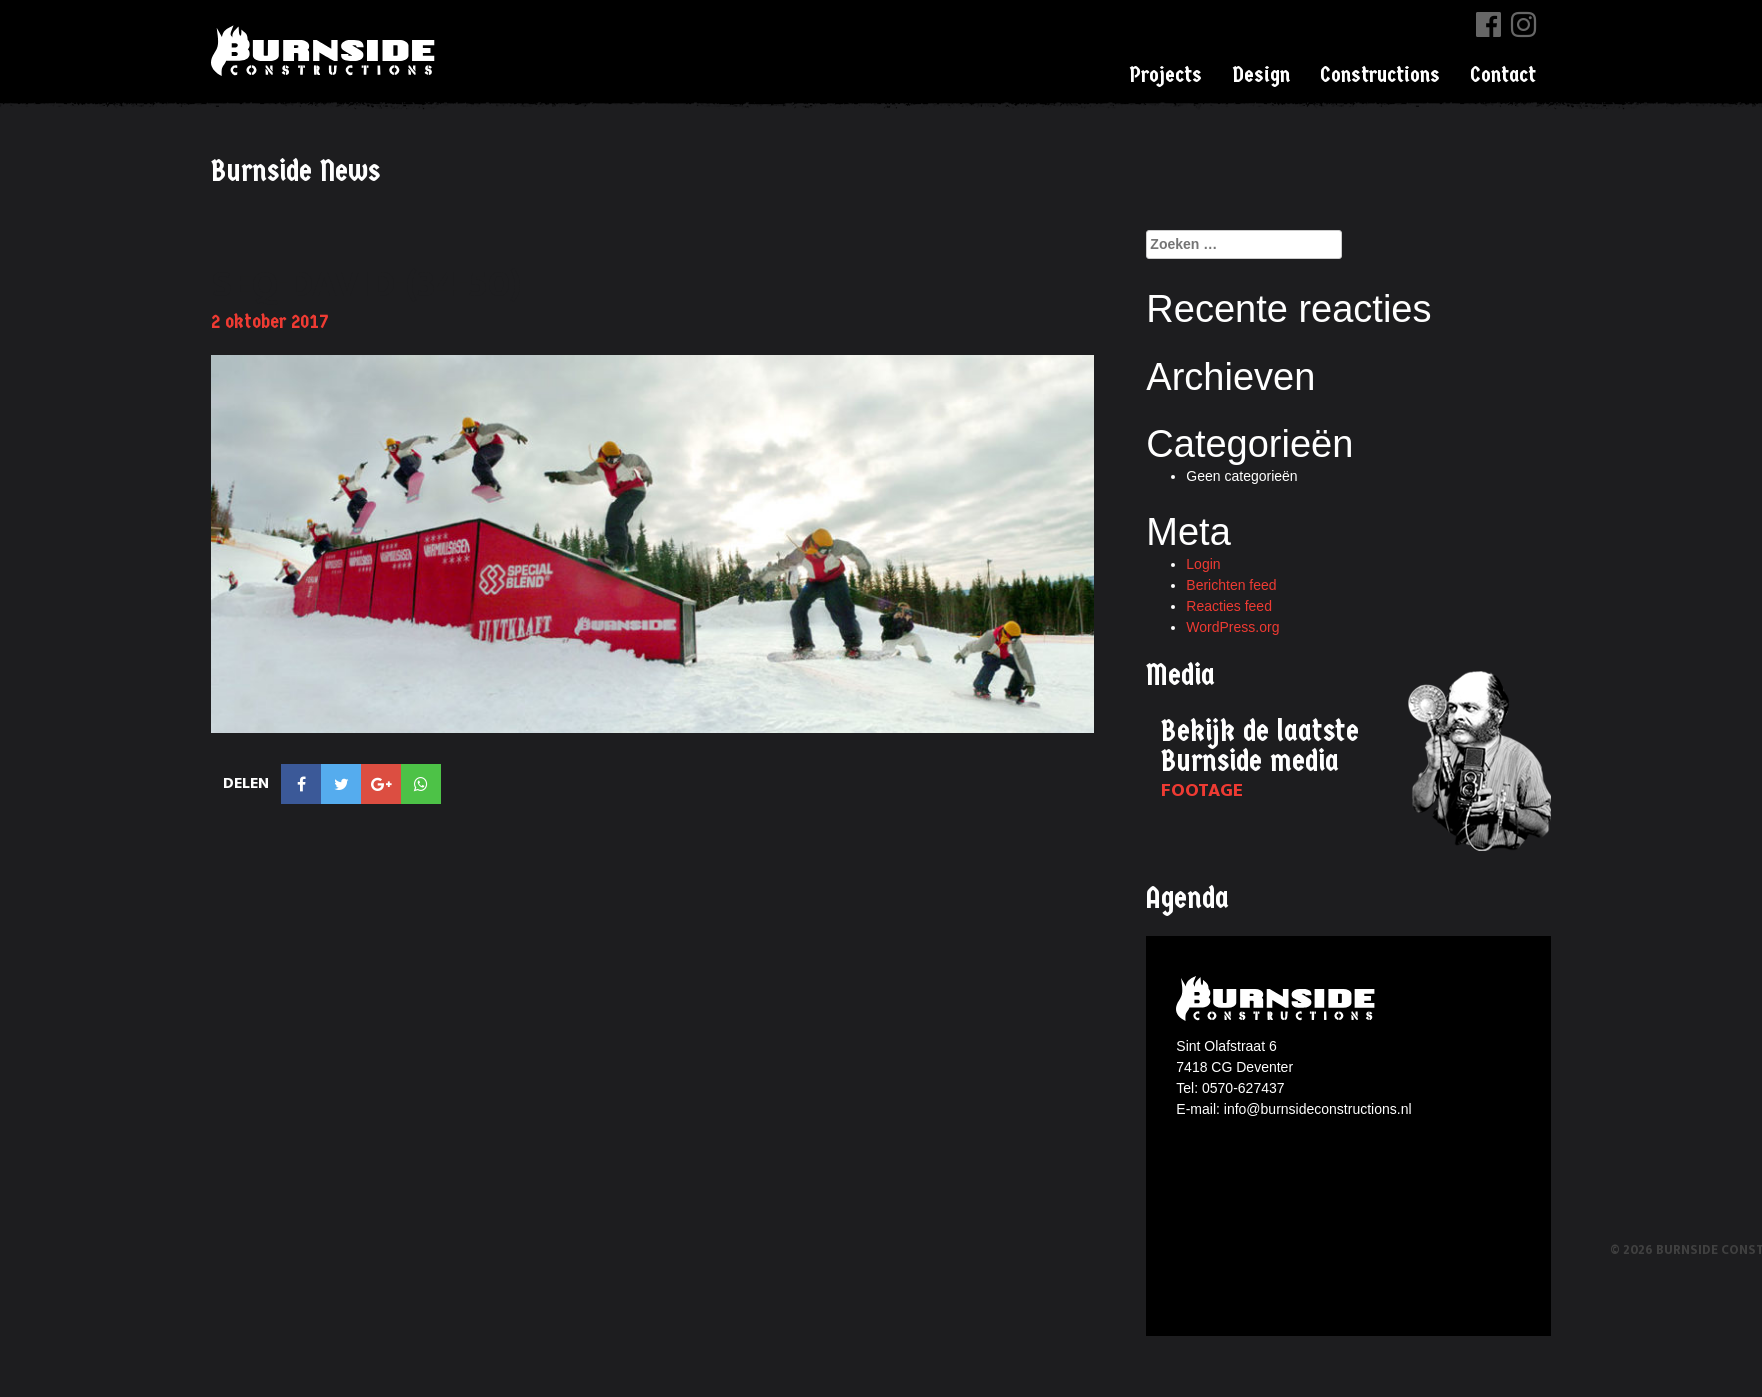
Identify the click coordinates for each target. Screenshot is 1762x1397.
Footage (1202, 790)
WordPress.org (1232, 627)
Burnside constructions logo (1278, 998)
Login (1203, 564)
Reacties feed (1229, 606)
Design (1261, 75)
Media (1180, 675)
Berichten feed (1231, 585)
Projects (1165, 75)
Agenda (1187, 898)
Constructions (1380, 75)
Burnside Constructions (326, 50)
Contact (1503, 75)
